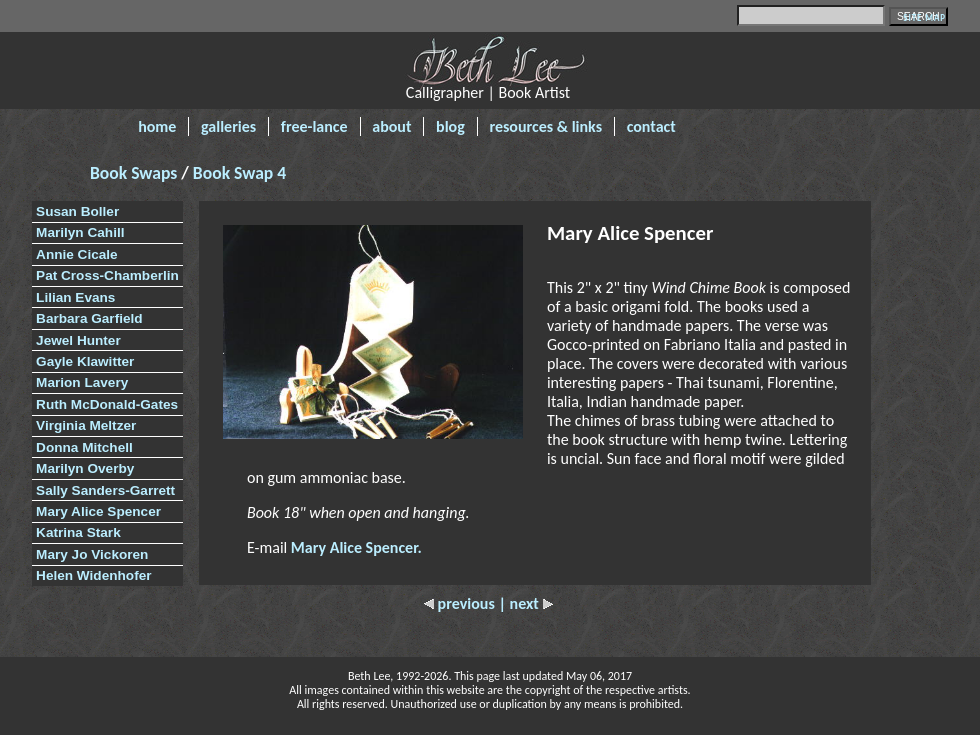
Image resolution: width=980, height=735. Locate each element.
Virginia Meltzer (86, 425)
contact (651, 126)
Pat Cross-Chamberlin (107, 275)
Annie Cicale (77, 254)
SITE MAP (924, 17)
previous (461, 603)
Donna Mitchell (84, 447)
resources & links (545, 126)
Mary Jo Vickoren (92, 554)
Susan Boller (77, 211)
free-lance (314, 126)
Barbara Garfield (89, 318)
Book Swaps (135, 173)
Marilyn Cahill (80, 232)
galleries (228, 126)
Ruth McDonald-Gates (107, 404)
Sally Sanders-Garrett (105, 490)
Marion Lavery (82, 382)
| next (525, 603)
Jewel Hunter (78, 340)
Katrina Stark (78, 532)
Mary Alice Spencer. (356, 547)
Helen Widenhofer (93, 575)
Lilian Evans (75, 297)
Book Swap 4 (239, 173)
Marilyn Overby (85, 468)
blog (450, 126)
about (391, 126)
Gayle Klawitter (85, 361)
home (157, 126)
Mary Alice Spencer (98, 511)
